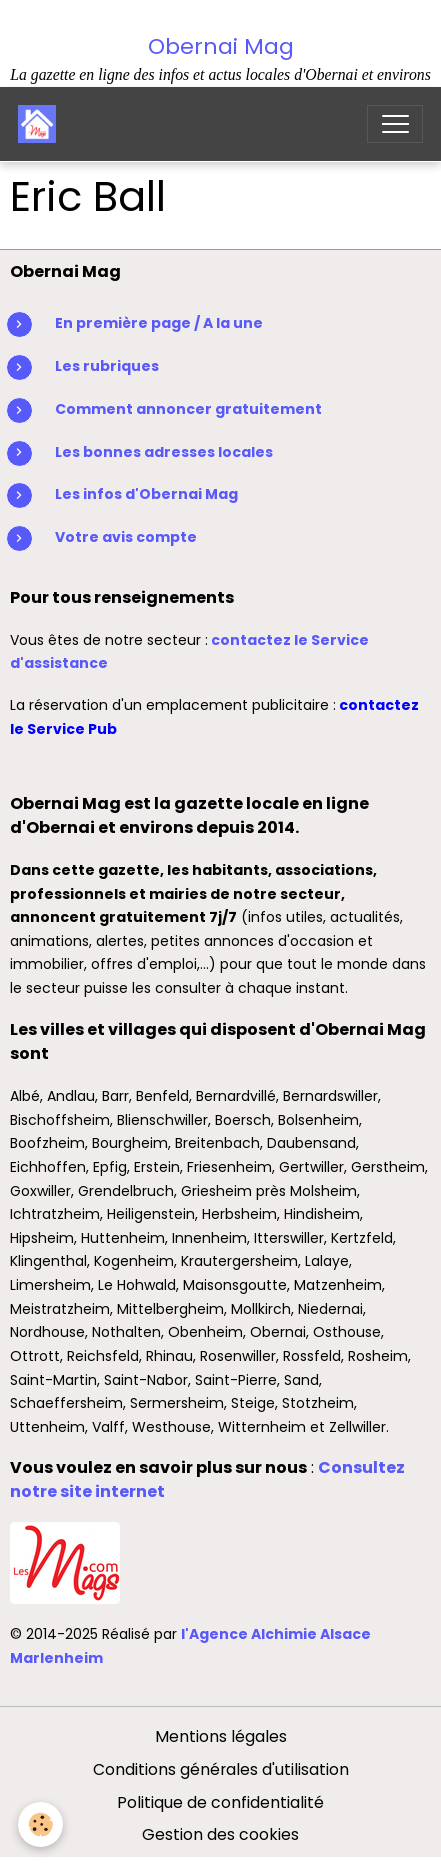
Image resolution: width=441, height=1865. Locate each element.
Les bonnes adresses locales (164, 452)
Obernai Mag (221, 46)
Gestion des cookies (220, 1834)
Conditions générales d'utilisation (221, 1769)
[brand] (41, 124)
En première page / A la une (159, 323)
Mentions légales (221, 1736)
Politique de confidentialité (220, 1802)
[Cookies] (40, 1824)
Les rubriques (107, 366)
